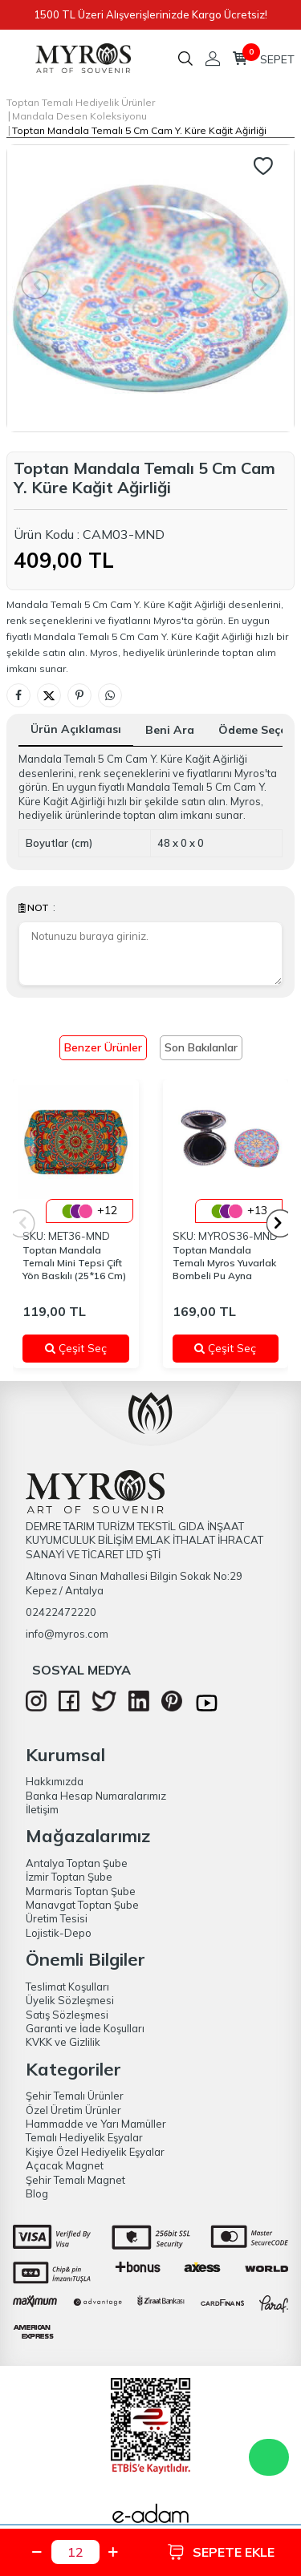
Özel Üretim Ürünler (73, 2110)
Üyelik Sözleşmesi (70, 2000)
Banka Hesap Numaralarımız (96, 1795)
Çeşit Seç (81, 1348)
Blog (37, 2193)
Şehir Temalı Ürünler (75, 2095)
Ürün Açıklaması (76, 729)
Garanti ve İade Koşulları (85, 2028)
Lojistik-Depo (59, 1932)
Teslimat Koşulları (67, 1986)
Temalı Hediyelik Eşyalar (84, 2137)
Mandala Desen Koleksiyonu (79, 116)
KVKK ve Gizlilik (63, 2041)
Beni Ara (169, 730)
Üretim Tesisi (56, 1918)
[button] (280, 1223)
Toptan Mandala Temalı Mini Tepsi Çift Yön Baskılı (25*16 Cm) (74, 1263)
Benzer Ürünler (103, 1047)
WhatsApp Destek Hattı (269, 2457)
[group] (150, 288)
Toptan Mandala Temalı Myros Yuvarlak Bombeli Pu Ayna (224, 1263)
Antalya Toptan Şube (77, 1863)
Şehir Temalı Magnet (75, 2179)
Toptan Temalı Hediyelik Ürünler (80, 102)
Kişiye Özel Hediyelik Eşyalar (95, 2151)
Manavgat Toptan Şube (82, 1904)
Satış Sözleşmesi (67, 2014)
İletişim (42, 1809)
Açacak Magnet (65, 2165)
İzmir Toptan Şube (69, 1876)
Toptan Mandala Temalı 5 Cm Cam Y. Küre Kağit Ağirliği (139, 130)
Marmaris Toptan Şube (81, 1891)
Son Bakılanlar (201, 1047)
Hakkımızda (54, 1781)
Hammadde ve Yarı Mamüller (96, 2123)
